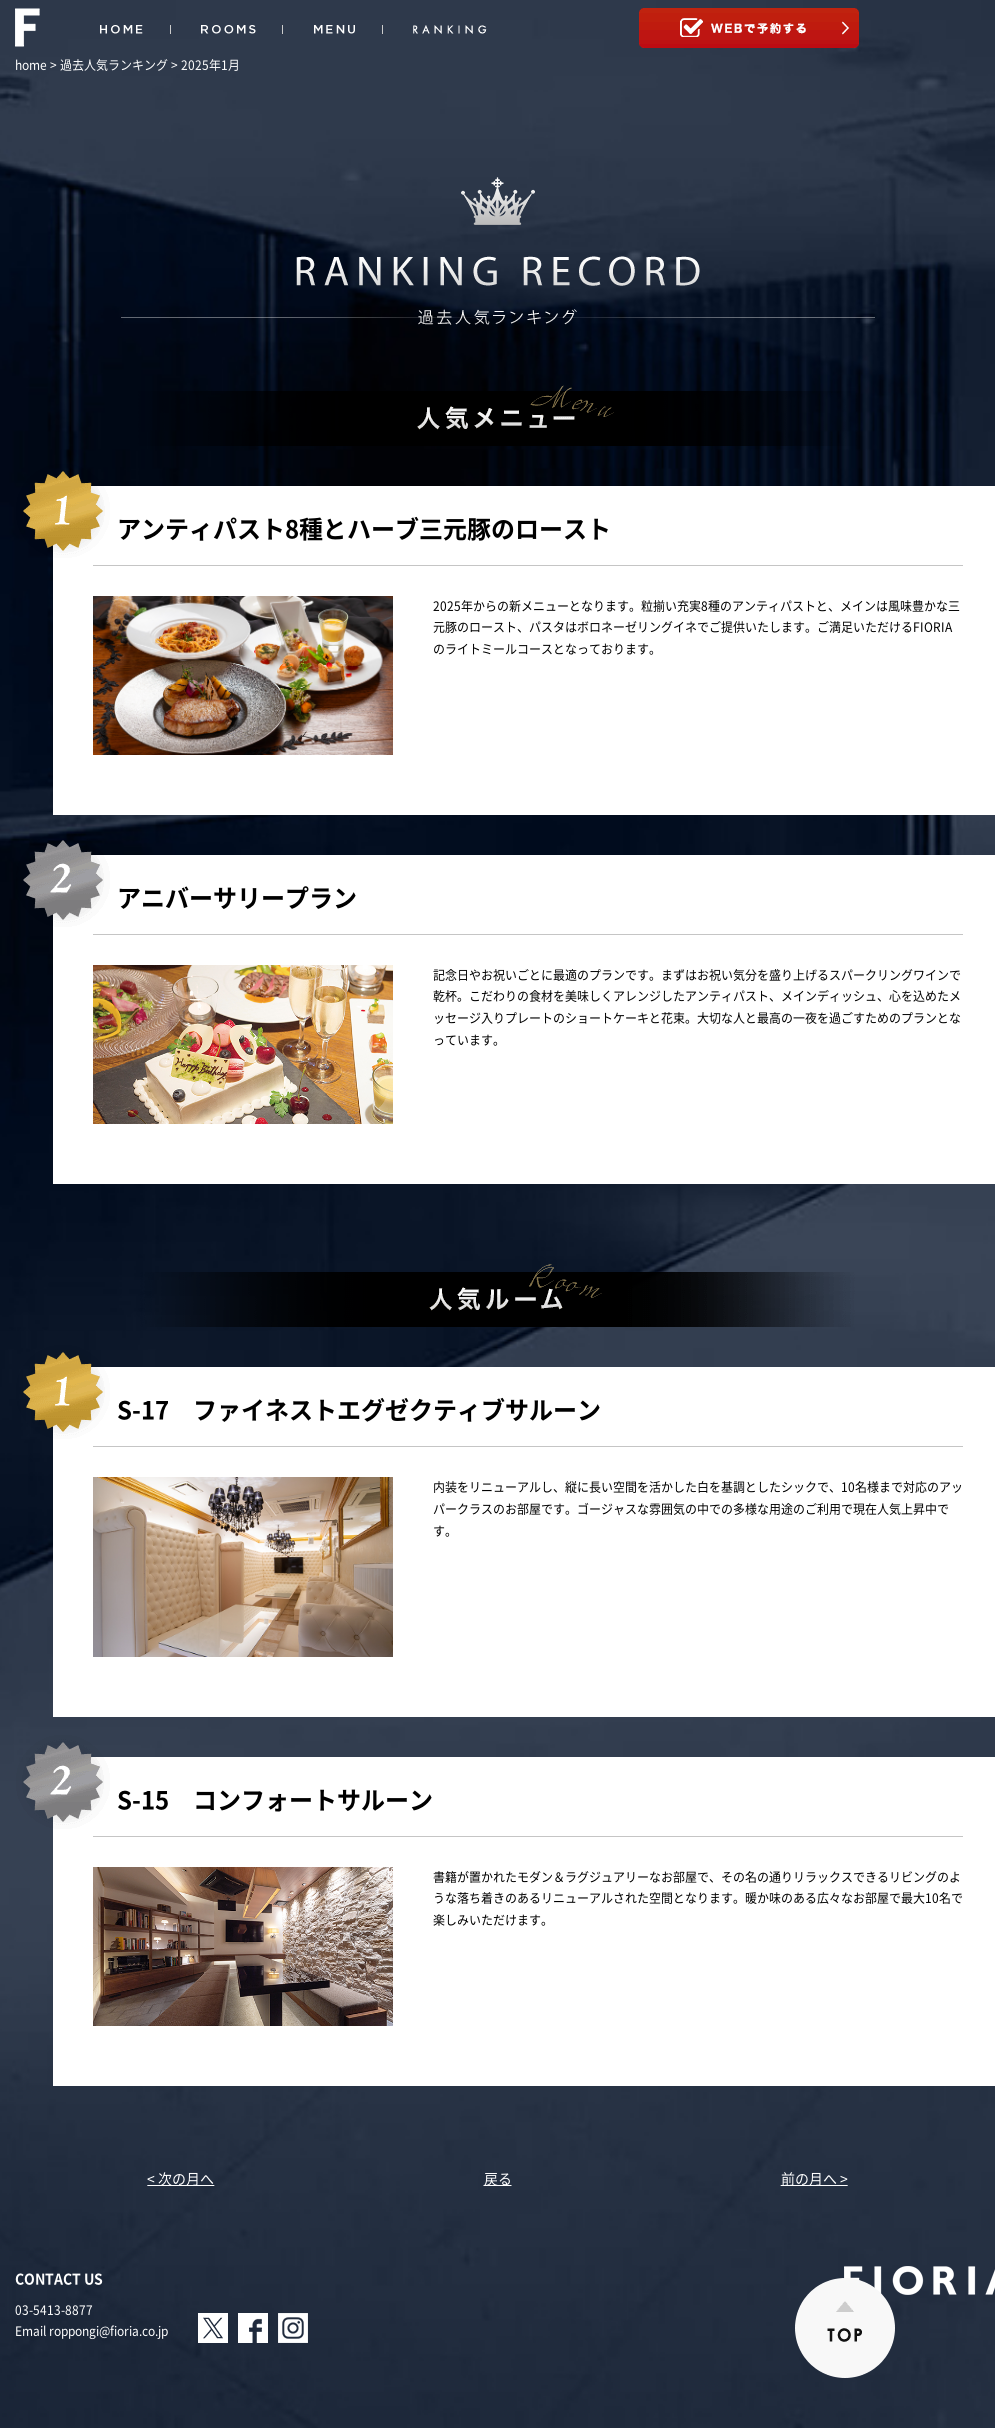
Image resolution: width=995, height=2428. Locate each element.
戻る (498, 2178)
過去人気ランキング (114, 65)
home (31, 65)
